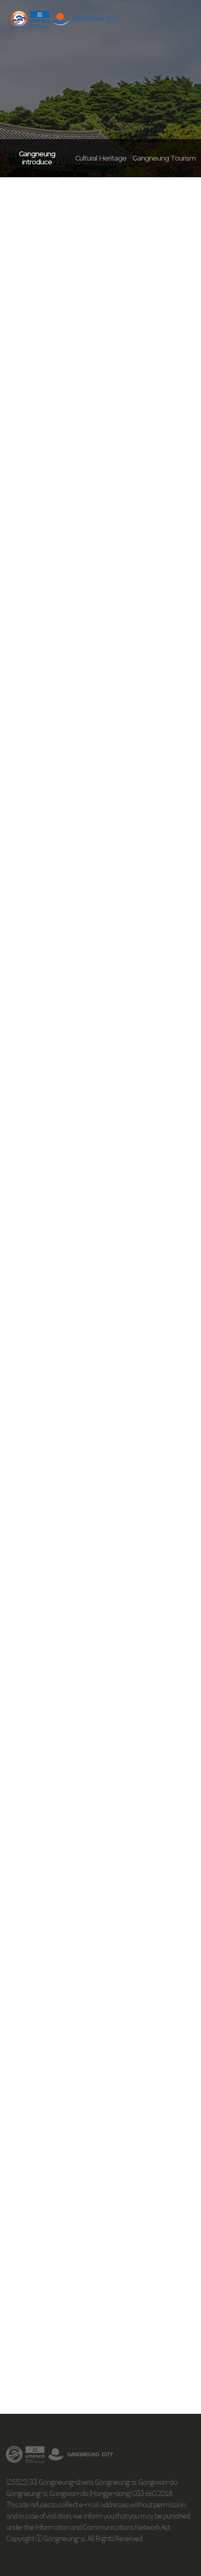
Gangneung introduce (37, 158)
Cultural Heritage (100, 158)
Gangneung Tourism (164, 158)
